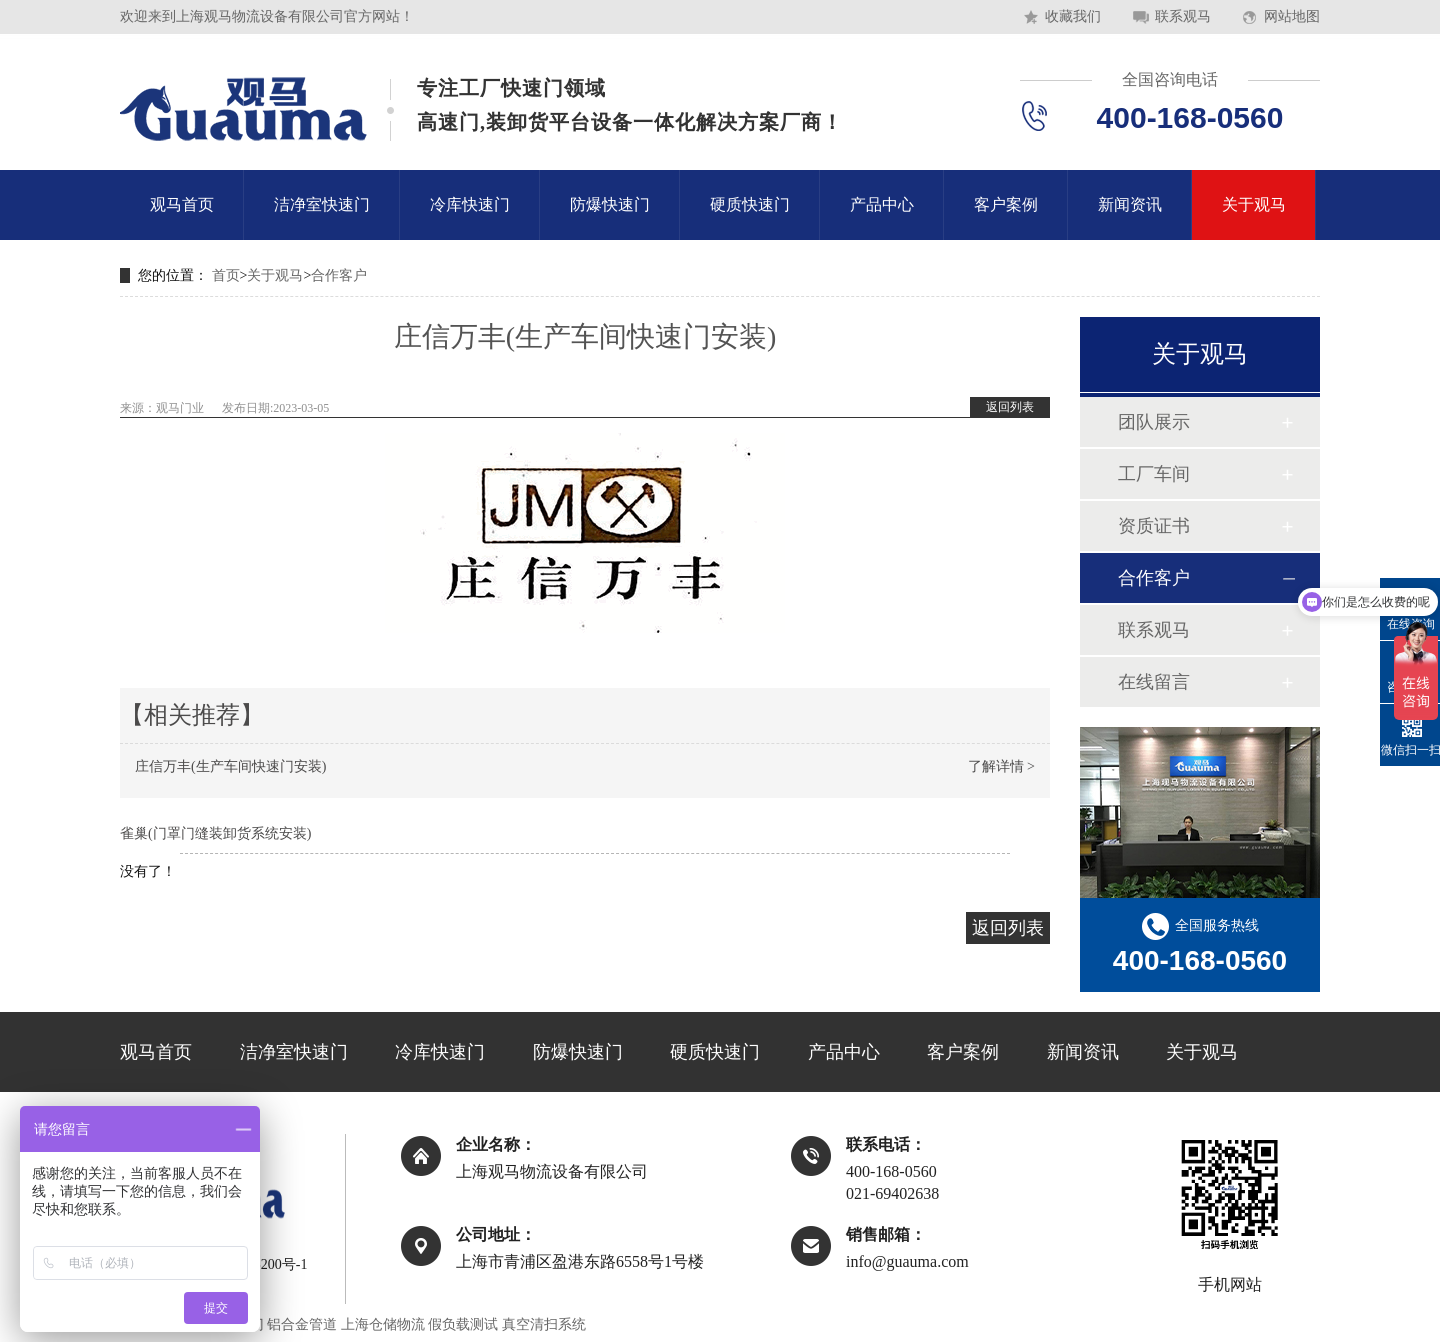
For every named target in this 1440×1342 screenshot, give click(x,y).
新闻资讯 (1130, 204)
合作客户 (339, 275)
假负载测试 (463, 1324)
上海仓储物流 (383, 1324)
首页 (226, 275)
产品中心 (882, 204)
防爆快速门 (610, 204)
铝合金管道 (302, 1324)
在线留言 (1154, 682)
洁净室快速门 (322, 204)
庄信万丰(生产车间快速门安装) (230, 766)
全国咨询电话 (1170, 79)
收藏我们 (1073, 16)
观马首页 (182, 204)
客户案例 (1006, 204)
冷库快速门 (470, 204)
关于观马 (1254, 204)
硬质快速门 (750, 204)
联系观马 (1183, 16)
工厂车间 (1154, 474)
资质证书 (1154, 526)
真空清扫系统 (544, 1324)
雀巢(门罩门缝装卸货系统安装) (215, 833)
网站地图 (1292, 16)
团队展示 (1154, 422)
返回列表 (1010, 407)
